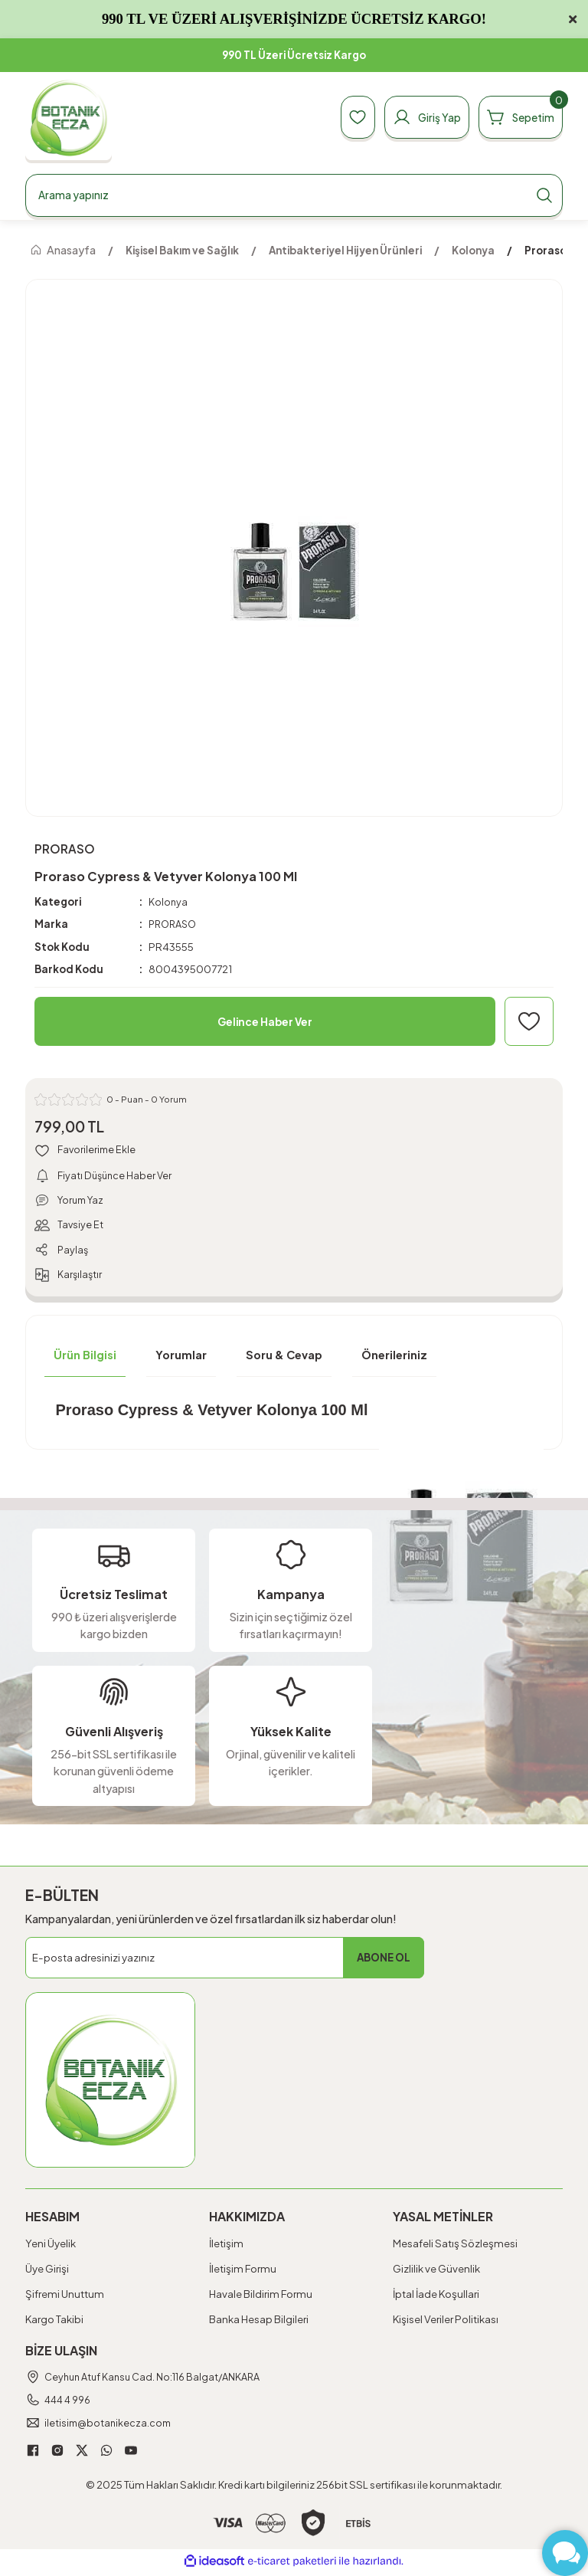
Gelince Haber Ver (265, 1021)
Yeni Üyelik (50, 2246)
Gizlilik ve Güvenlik (436, 2272)
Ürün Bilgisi (85, 1358)
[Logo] (68, 117)
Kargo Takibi (54, 2323)
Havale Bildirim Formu (260, 2297)
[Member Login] (416, 117)
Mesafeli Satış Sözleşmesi (455, 2246)
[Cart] (517, 117)
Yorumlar (181, 1358)
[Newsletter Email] (224, 1961)
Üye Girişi (47, 2272)
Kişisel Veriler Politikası (445, 2323)
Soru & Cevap (284, 1358)
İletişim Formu (242, 2272)
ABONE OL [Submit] (383, 1961)
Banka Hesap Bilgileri (259, 2323)
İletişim (226, 2246)
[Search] (294, 195)
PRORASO (175, 924)
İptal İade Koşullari (436, 2297)
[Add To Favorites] (529, 1022)
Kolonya (168, 901)
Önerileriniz (394, 1358)
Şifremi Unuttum (64, 2297)
